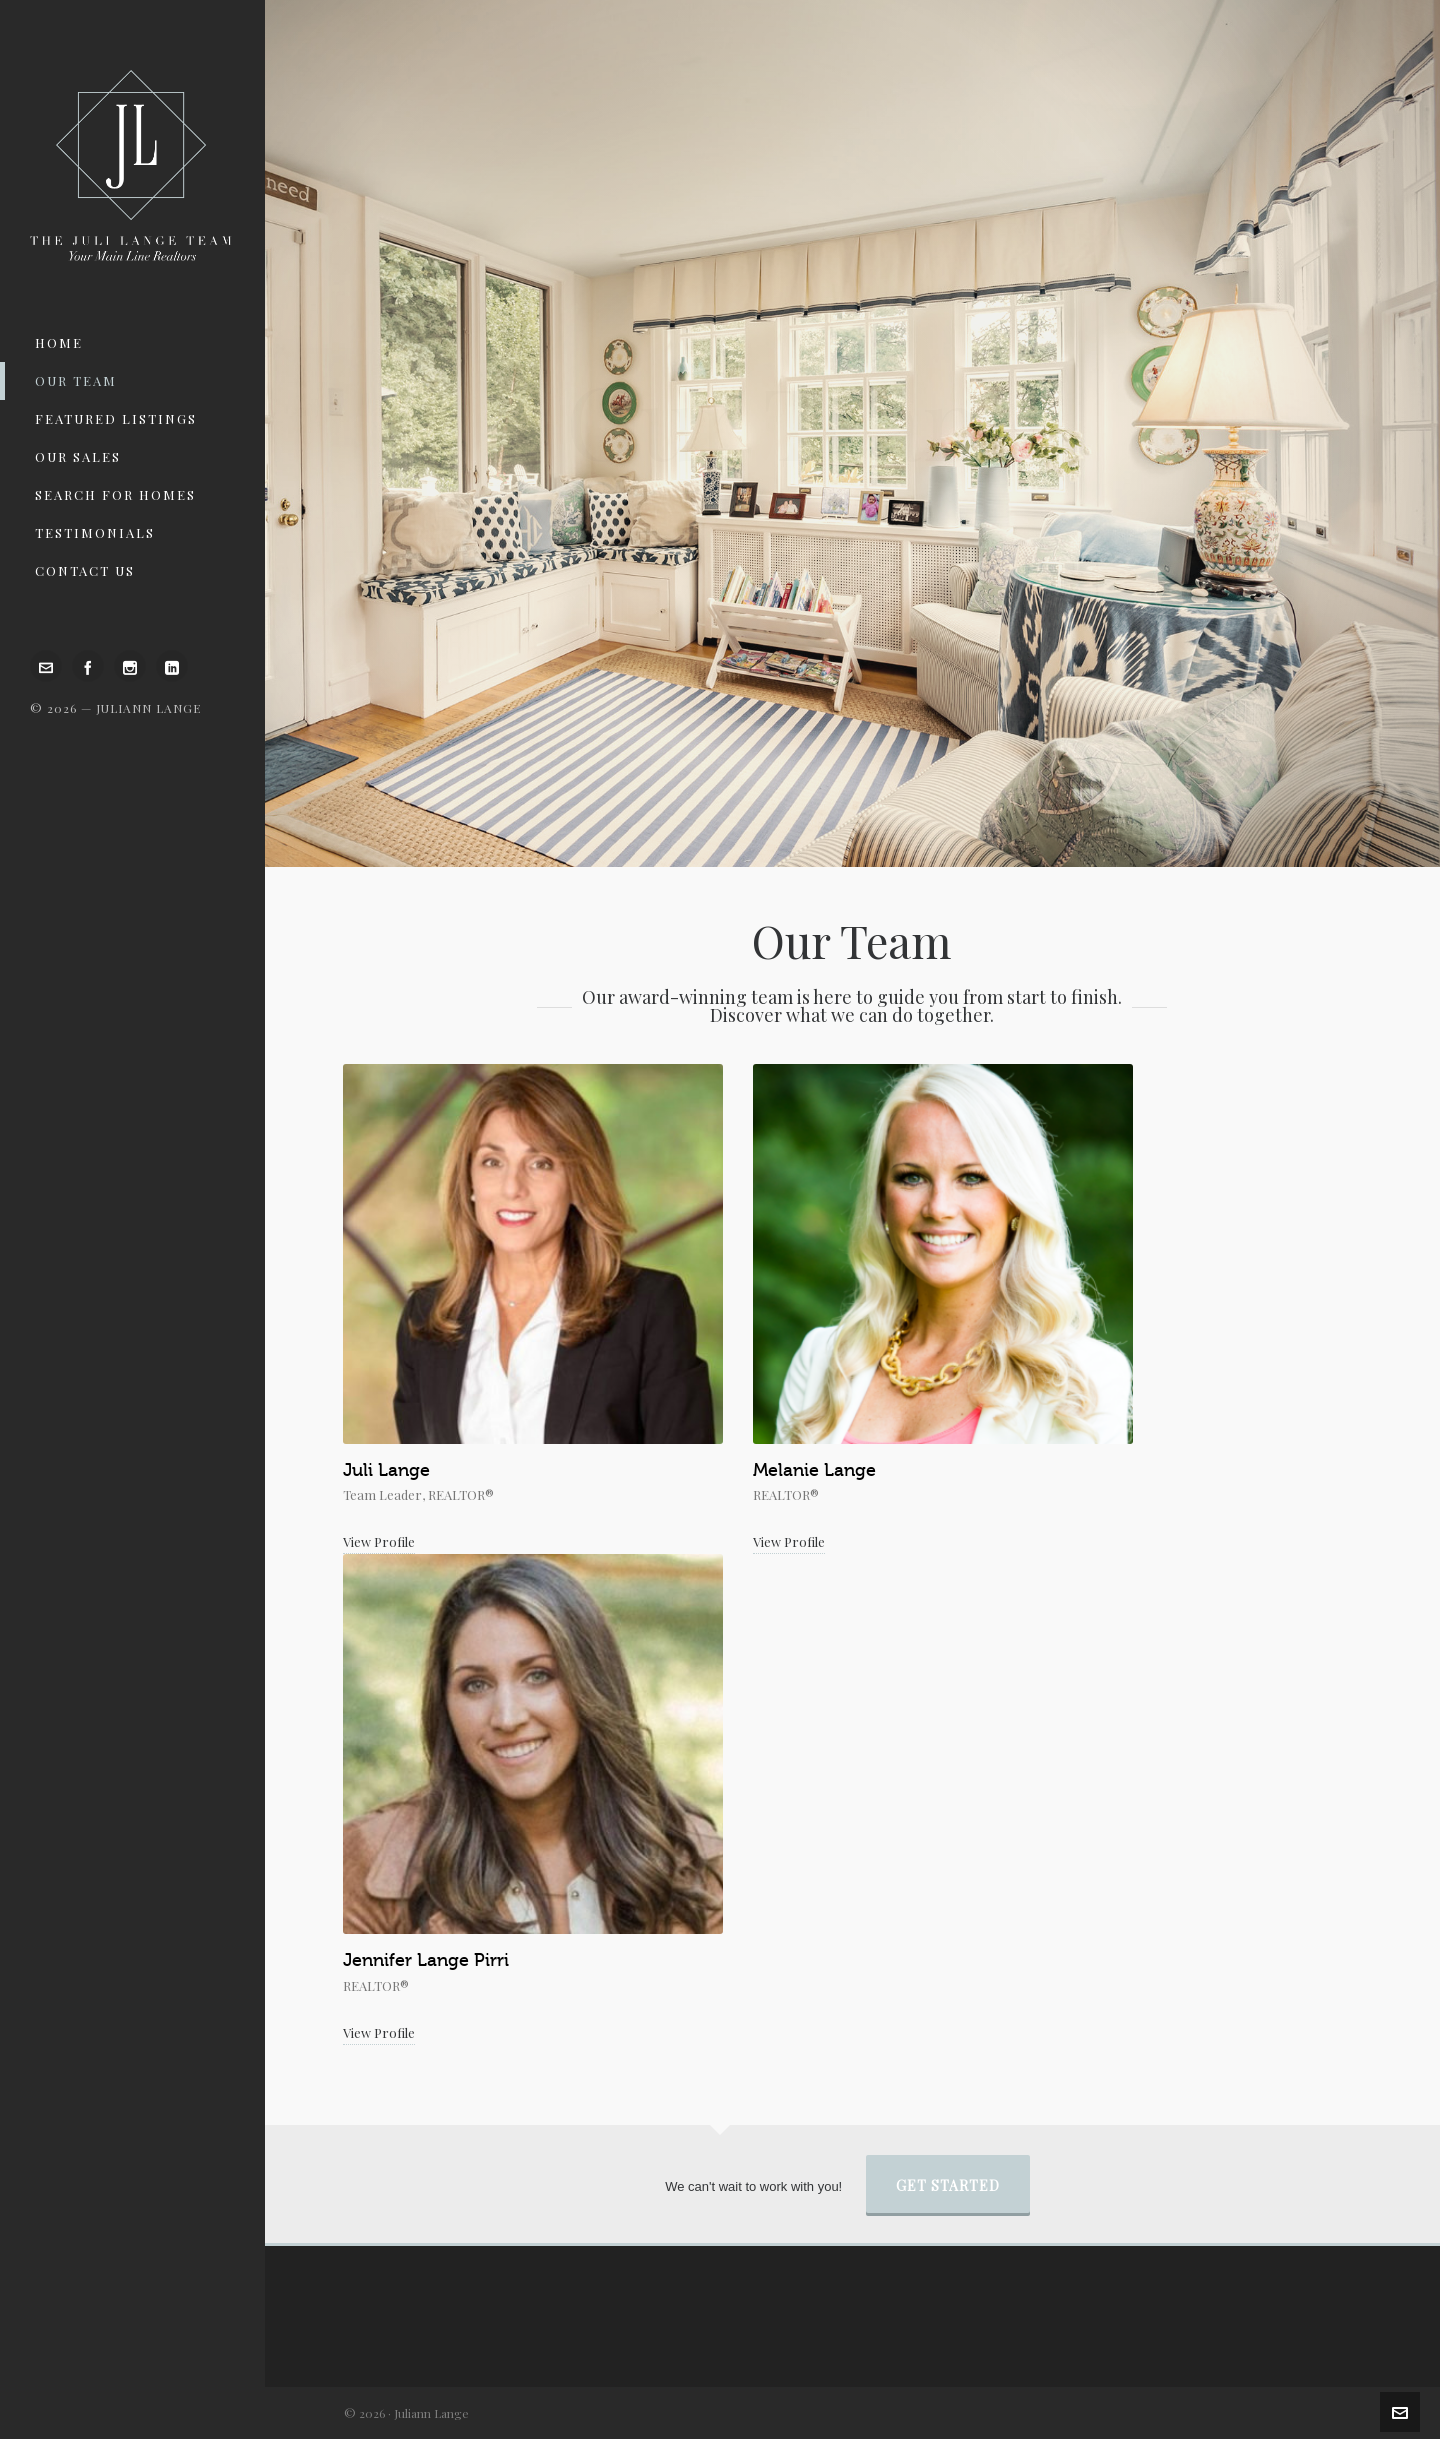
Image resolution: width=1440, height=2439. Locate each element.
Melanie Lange (814, 1470)
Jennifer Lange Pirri (426, 1960)
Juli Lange (386, 1470)
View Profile (379, 1541)
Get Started (948, 2185)
